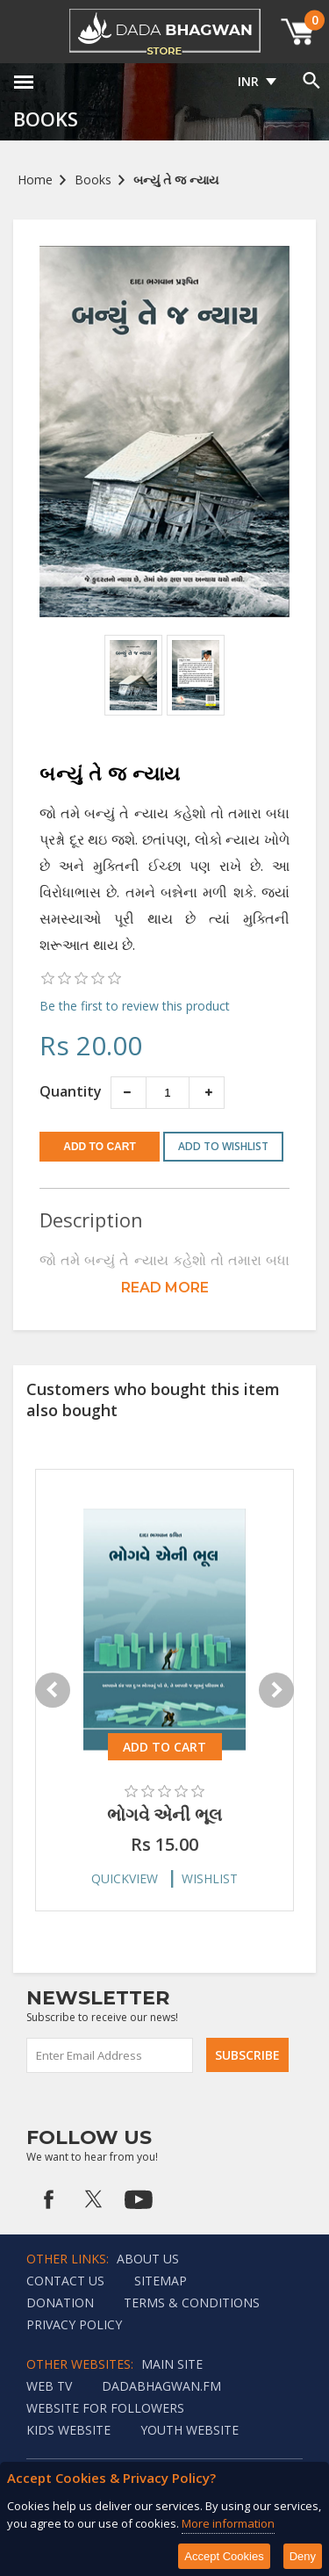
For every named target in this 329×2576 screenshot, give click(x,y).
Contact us (65, 2280)
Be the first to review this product (134, 1005)
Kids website (68, 2429)
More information (228, 2523)
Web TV (49, 2386)
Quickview (124, 1878)
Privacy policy (74, 2324)
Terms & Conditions (192, 2302)
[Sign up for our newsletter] (110, 2055)
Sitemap (160, 2280)
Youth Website (189, 2429)
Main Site (172, 2364)
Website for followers (105, 2408)
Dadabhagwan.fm (161, 2386)
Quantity (70, 1091)
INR (248, 81)
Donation (60, 2302)
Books (93, 179)
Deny (303, 2556)
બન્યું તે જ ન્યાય (175, 179)
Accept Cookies (223, 2556)
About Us (148, 2258)
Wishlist (210, 1878)
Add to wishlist (223, 1146)
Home (35, 179)
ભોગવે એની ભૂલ (164, 1814)
